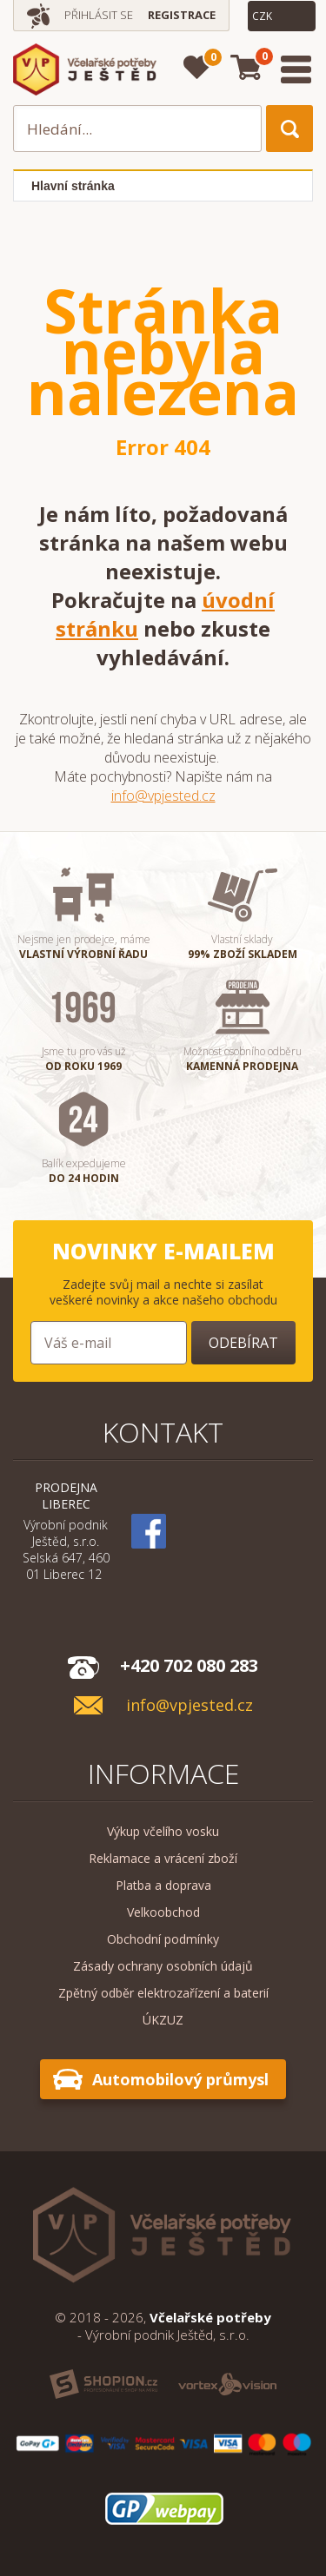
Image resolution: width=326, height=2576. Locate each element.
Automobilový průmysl (180, 2079)
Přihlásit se (98, 15)
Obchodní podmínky (163, 1939)
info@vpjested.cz (163, 795)
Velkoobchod (163, 1912)
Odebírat (243, 1342)
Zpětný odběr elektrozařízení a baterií (163, 1993)
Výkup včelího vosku (163, 1831)
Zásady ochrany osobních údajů (163, 1966)
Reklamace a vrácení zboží (163, 1858)
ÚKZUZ (163, 2019)
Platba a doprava (163, 1885)
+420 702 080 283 (189, 1665)
